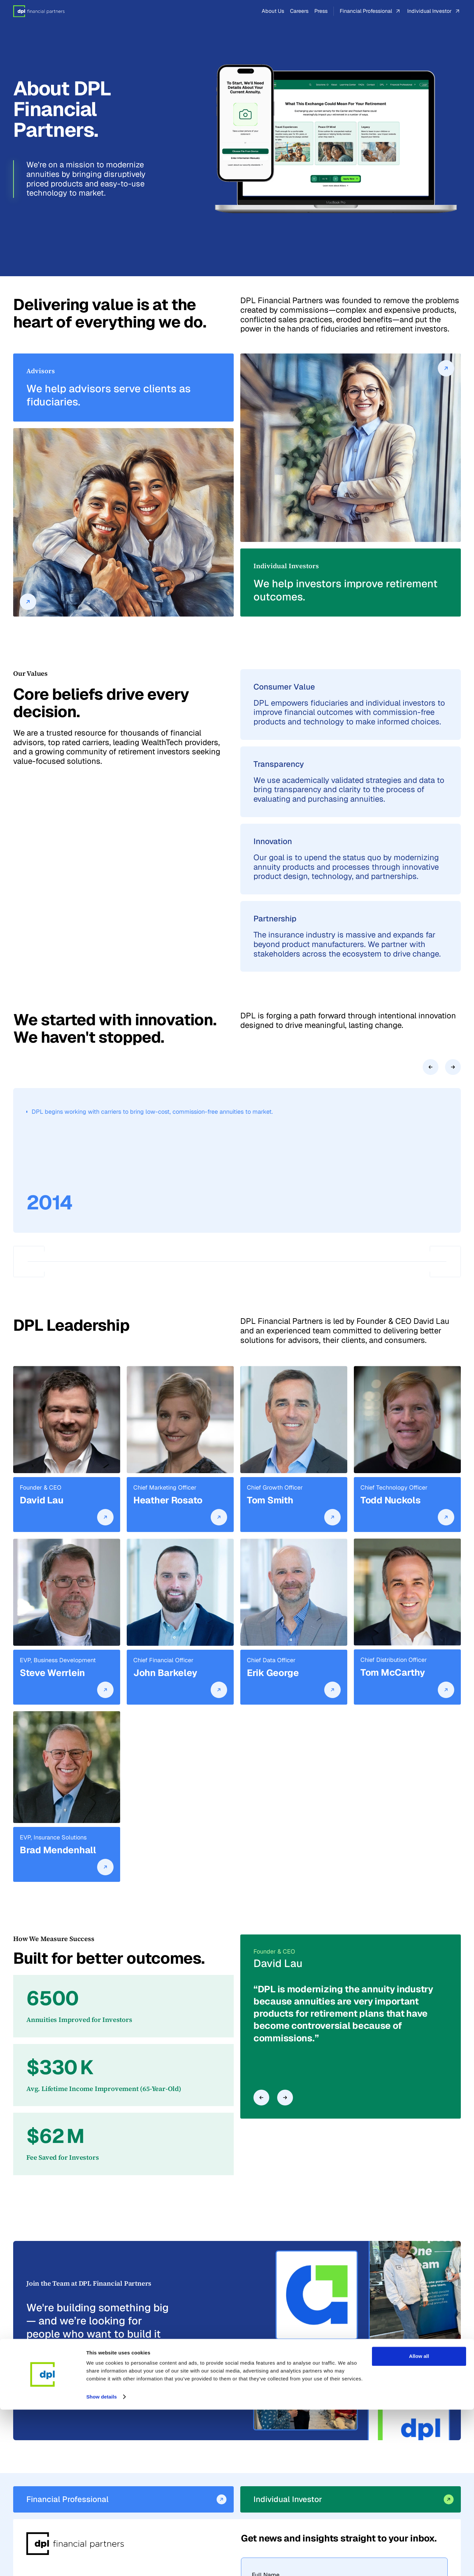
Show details (101, 2563)
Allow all (419, 2522)
